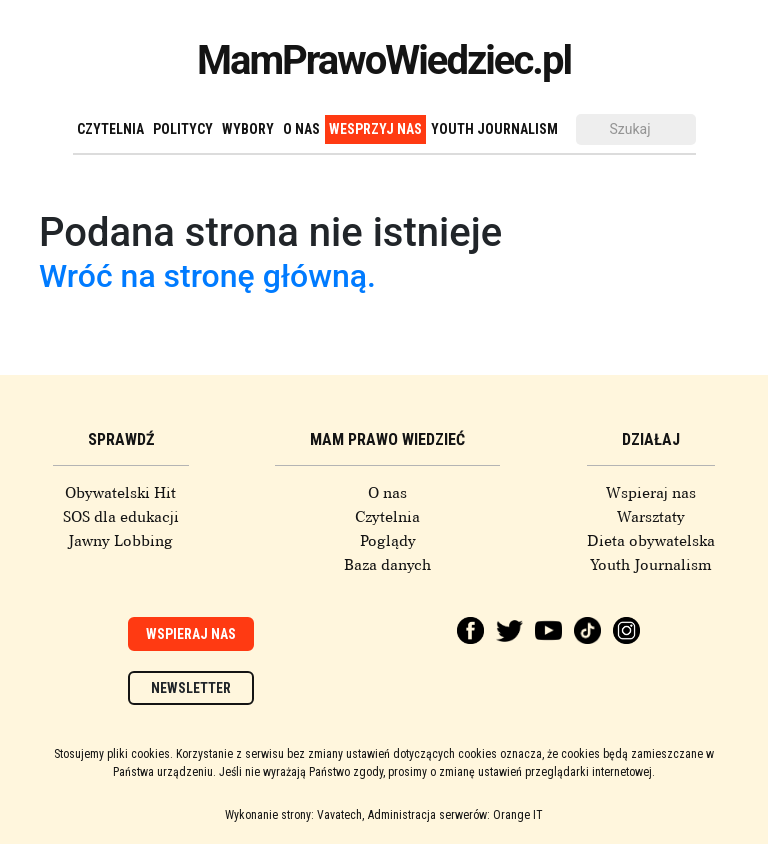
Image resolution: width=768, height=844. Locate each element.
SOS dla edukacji (121, 517)
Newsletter (191, 688)
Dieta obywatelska (651, 541)
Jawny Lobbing (120, 541)
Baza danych (387, 565)
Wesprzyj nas (375, 129)
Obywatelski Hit (120, 493)
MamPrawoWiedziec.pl (384, 60)
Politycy (183, 129)
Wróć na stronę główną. (207, 276)
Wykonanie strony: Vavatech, (294, 815)
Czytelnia (110, 129)
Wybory (248, 129)
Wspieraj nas (651, 493)
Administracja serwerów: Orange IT (455, 815)
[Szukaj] (636, 129)
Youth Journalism (494, 129)
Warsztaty (651, 517)
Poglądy (388, 541)
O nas (301, 129)
